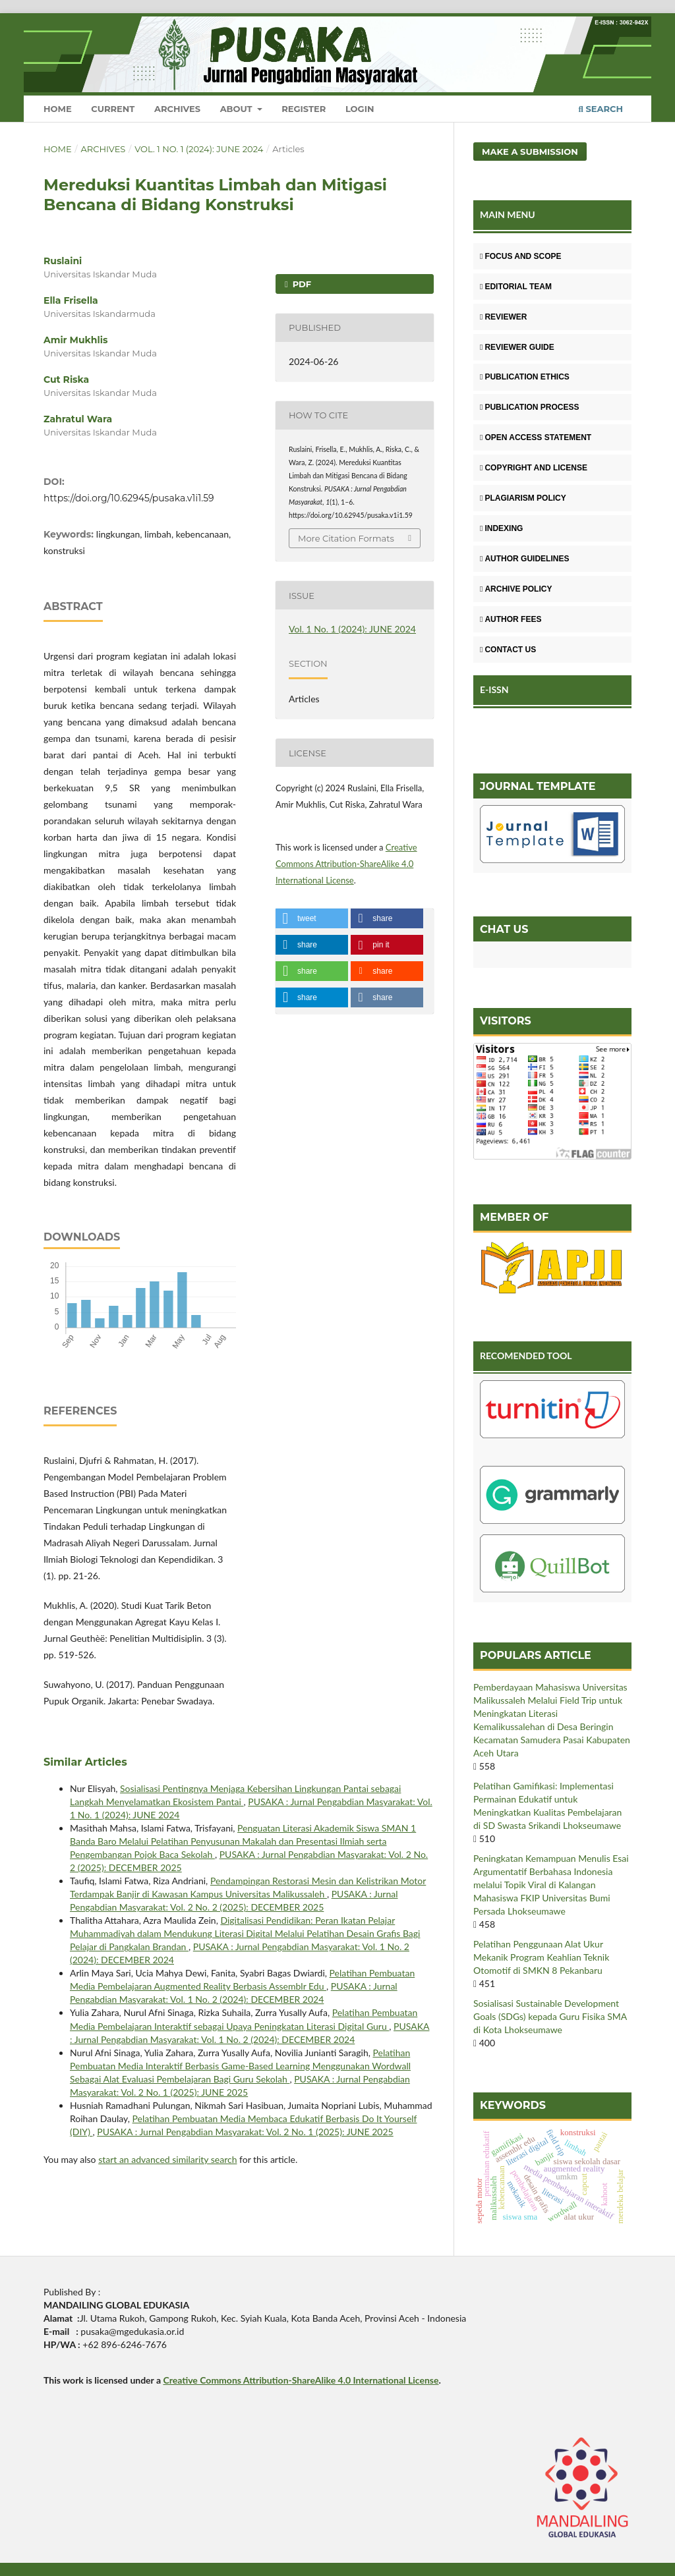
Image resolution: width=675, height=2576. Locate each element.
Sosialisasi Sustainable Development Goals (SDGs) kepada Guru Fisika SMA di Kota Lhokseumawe (550, 2016)
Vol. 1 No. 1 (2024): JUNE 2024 (198, 149)
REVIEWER (503, 317)
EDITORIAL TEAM (516, 286)
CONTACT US (508, 649)
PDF (300, 284)
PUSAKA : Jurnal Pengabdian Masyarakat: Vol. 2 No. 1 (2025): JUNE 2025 (245, 2131)
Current (112, 108)
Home (58, 108)
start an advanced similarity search (167, 2159)
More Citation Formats (346, 538)
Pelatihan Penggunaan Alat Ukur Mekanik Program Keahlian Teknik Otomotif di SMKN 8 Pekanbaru (541, 1957)
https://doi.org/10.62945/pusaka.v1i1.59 (129, 498)
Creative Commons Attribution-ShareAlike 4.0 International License (346, 863)
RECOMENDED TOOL (526, 1355)
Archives (177, 108)
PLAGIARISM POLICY (523, 498)
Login (359, 108)
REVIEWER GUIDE (517, 347)
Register (303, 108)
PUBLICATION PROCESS (529, 407)
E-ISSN (494, 689)
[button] (312, 918)
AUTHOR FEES (510, 619)
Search (601, 108)
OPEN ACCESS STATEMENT (535, 437)
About (237, 108)
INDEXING (501, 528)
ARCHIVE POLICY (516, 589)
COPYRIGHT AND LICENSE (533, 467)
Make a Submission (530, 151)
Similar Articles (85, 1762)
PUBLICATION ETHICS (525, 376)
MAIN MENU (507, 214)
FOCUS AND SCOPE (521, 256)
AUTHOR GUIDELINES (524, 558)
